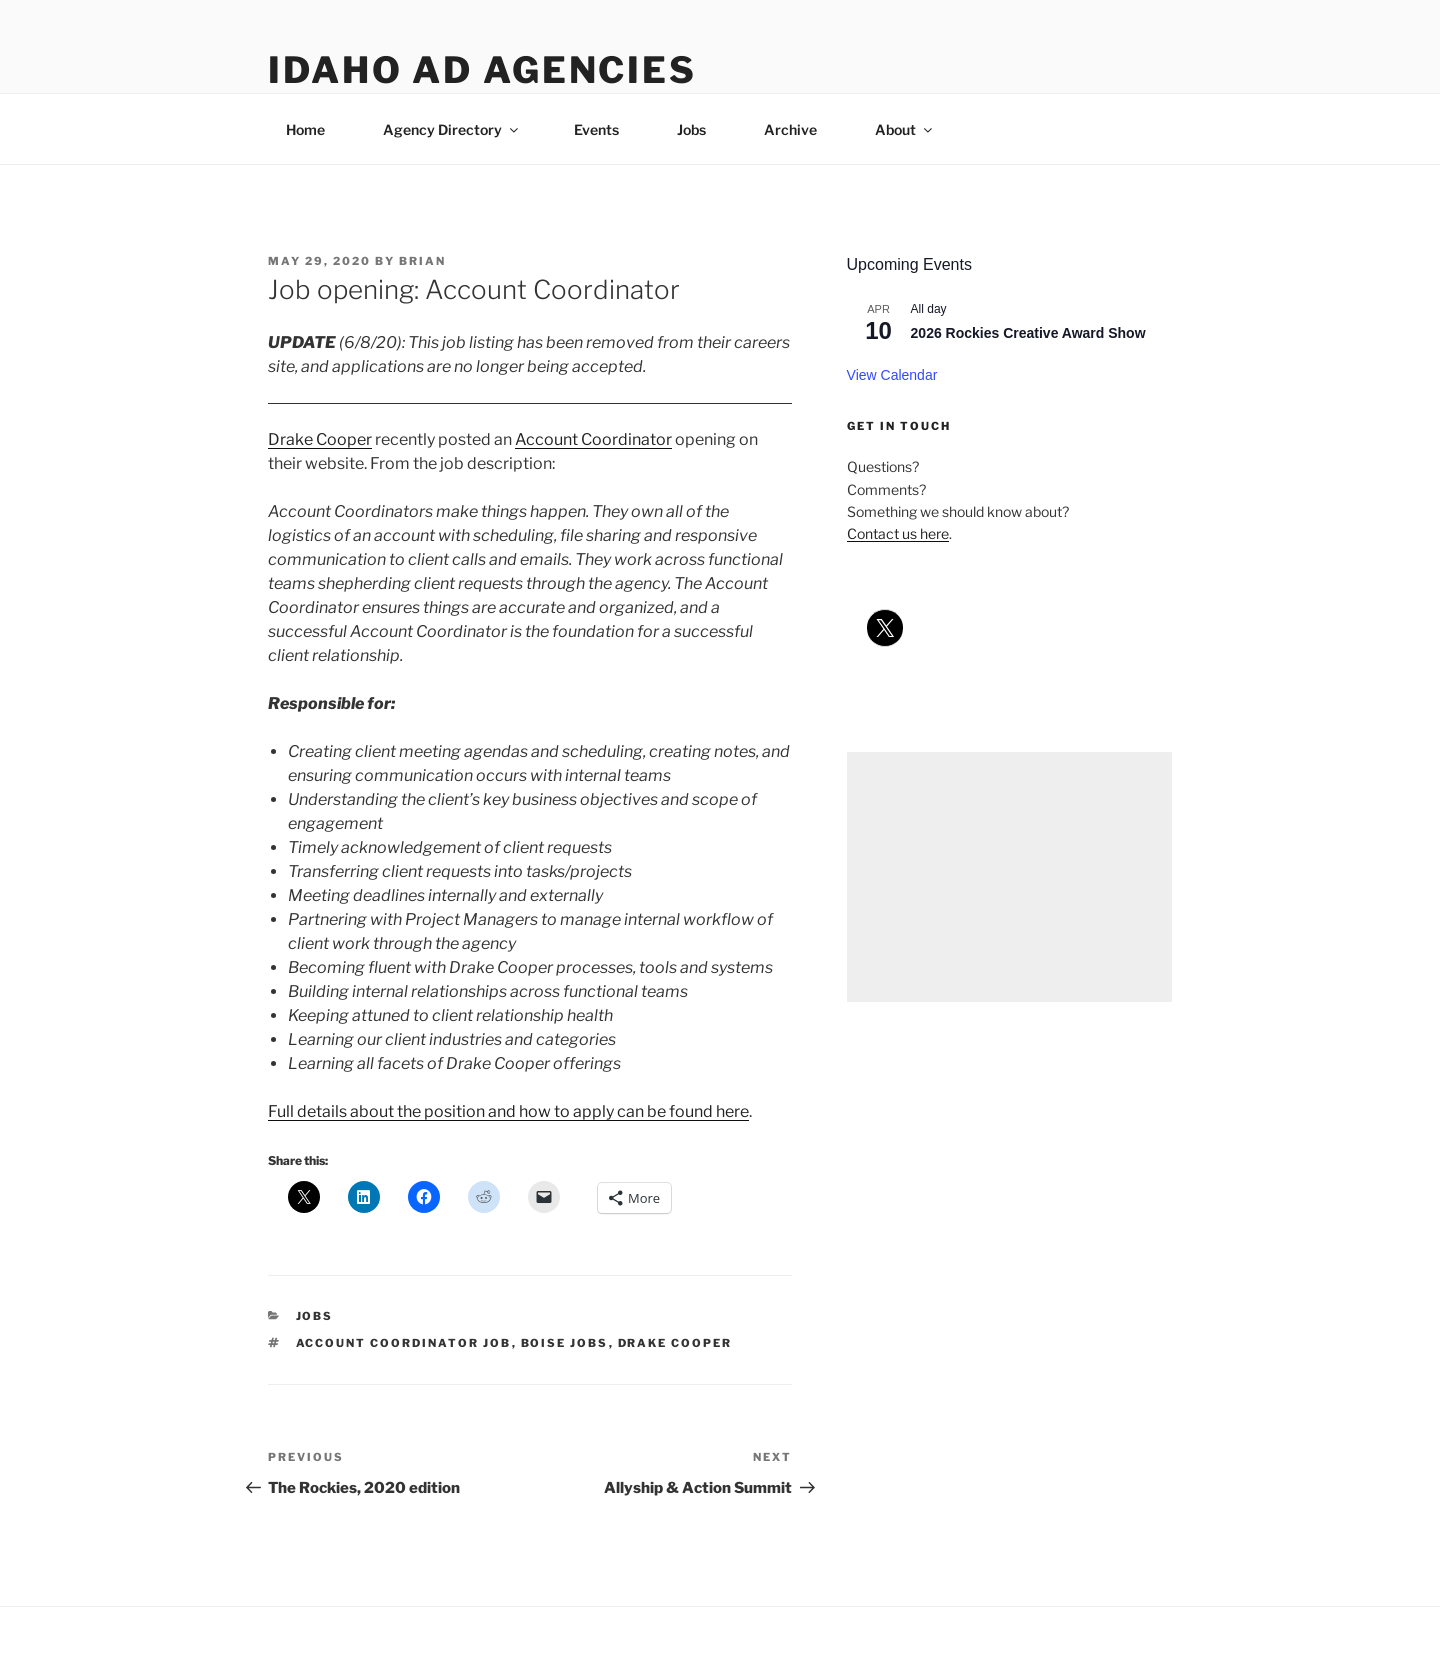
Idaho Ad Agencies (482, 70)
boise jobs (565, 1343)
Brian (422, 261)
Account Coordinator (593, 439)
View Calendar (892, 375)
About (905, 129)
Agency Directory (452, 129)
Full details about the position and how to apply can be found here (508, 1111)
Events (596, 129)
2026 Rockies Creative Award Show (1028, 333)
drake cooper (675, 1343)
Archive (790, 129)
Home (305, 129)
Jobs (691, 129)
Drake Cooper (320, 439)
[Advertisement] (1009, 877)
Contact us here (898, 533)
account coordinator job (404, 1343)
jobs (315, 1316)
